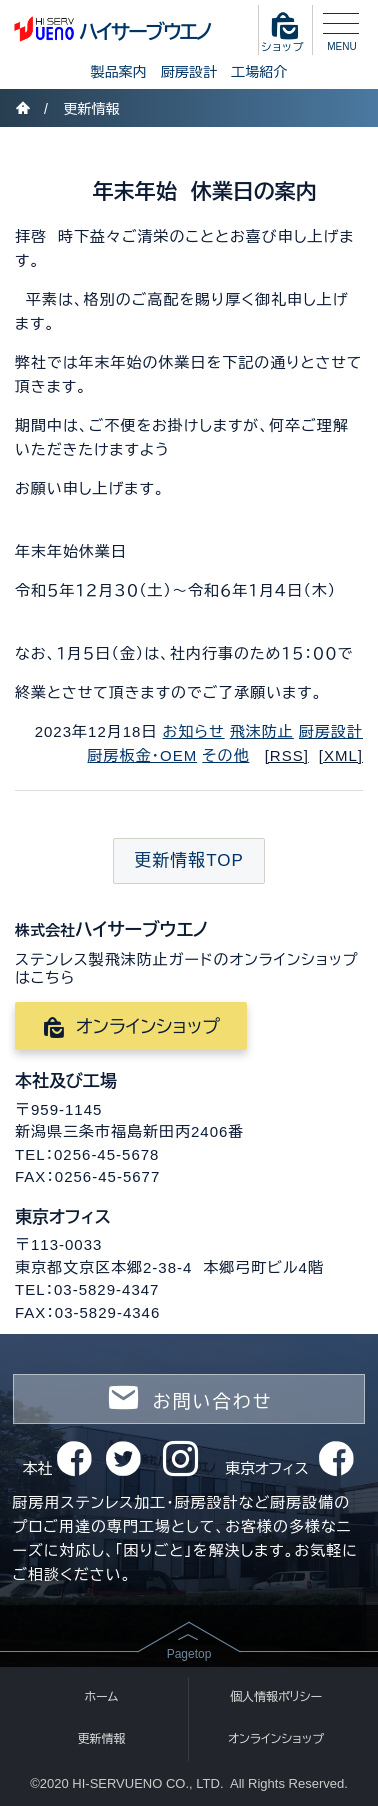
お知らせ (194, 731)
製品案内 (119, 72)
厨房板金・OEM (143, 755)
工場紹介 (259, 72)
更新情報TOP (189, 860)
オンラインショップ (131, 1027)
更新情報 (92, 109)
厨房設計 (189, 72)
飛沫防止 (262, 731)
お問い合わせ (189, 1397)
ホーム (102, 1697)
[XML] (341, 755)
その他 (225, 755)
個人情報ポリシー (276, 1697)
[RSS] (287, 755)
